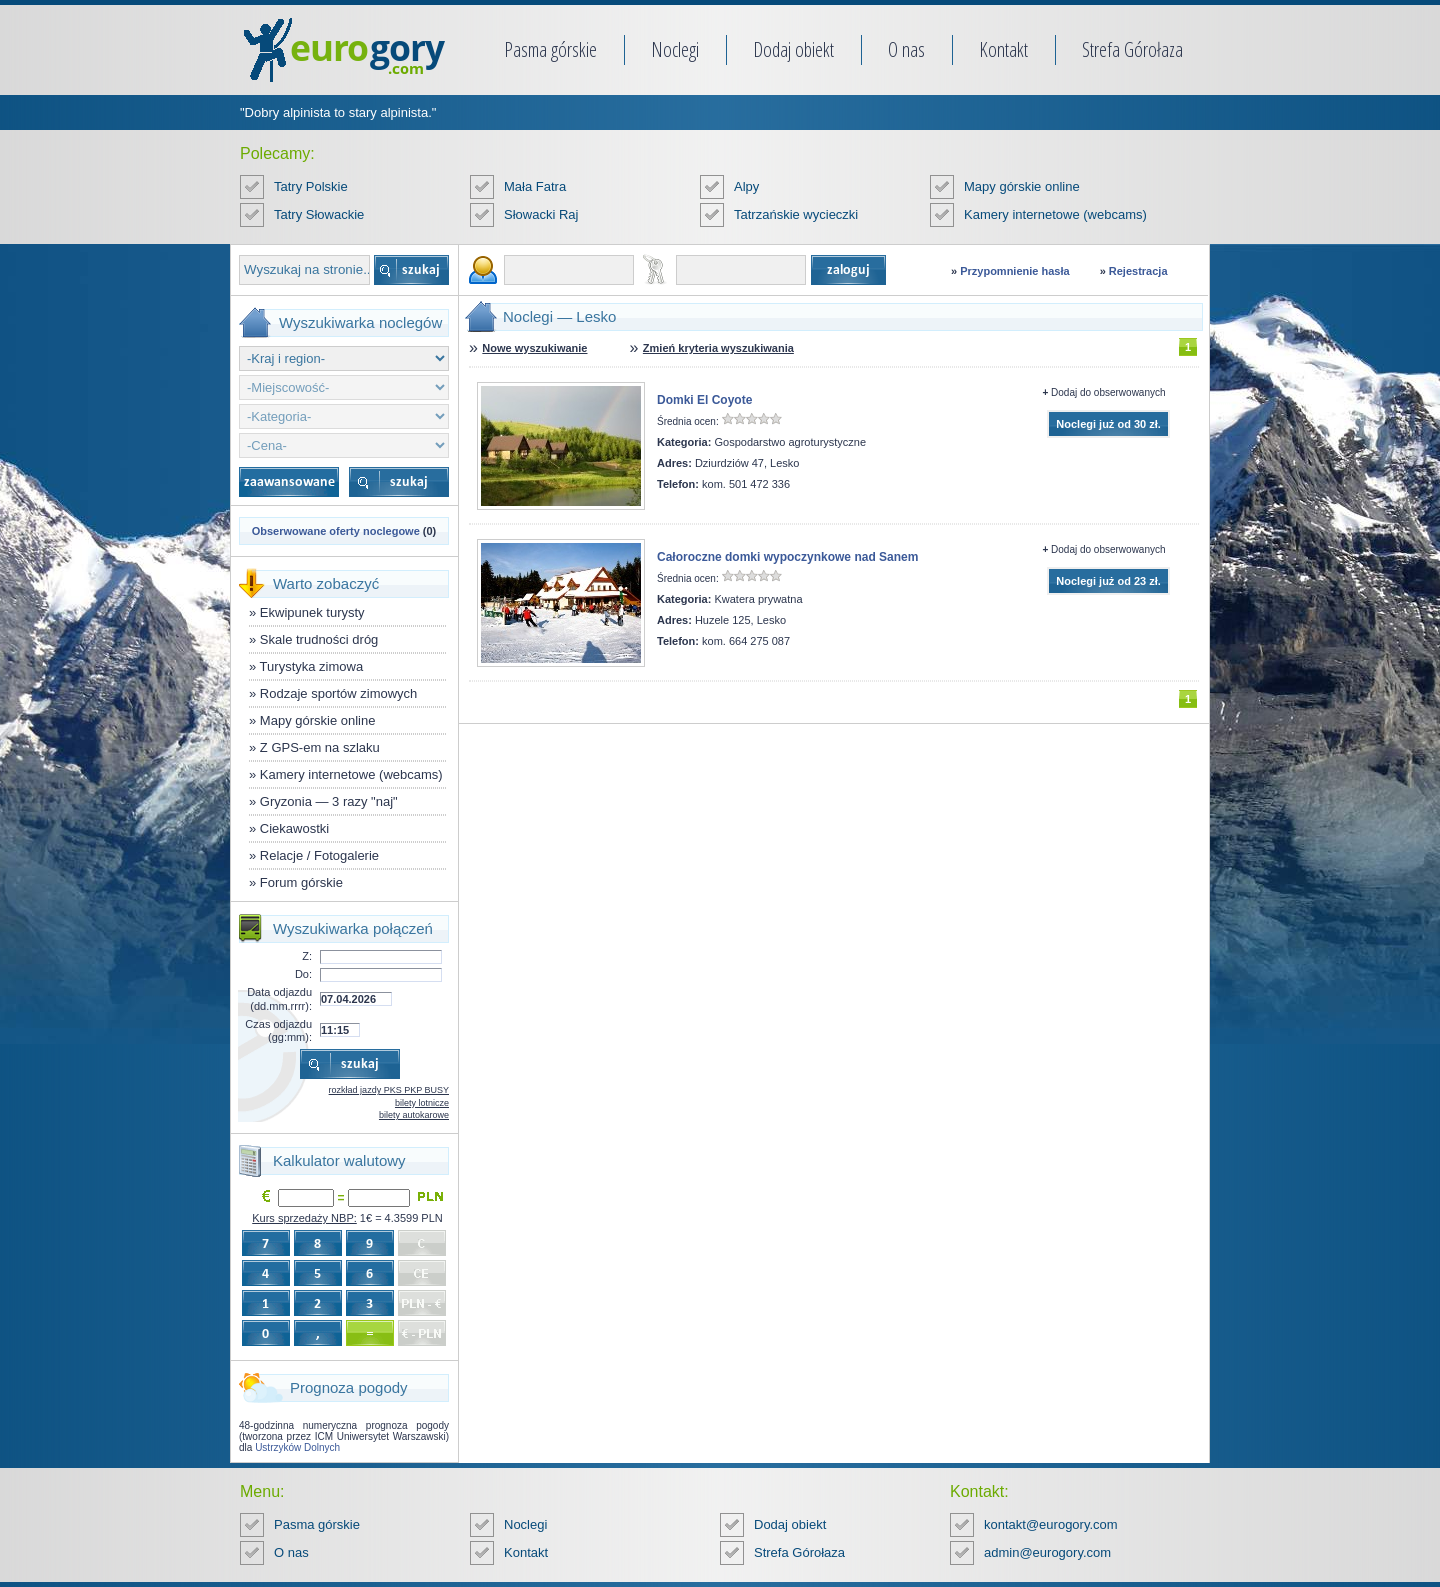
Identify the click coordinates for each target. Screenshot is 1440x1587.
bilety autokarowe (414, 1115)
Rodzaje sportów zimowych (339, 693)
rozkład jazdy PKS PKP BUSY (389, 1090)
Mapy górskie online (1022, 186)
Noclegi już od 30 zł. (1108, 424)
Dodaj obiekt (793, 49)
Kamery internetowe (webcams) (1055, 214)
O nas (906, 49)
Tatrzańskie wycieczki (796, 214)
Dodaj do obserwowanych (1108, 392)
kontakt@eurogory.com (1051, 1524)
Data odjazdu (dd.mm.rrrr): (279, 998)
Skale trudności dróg (319, 639)
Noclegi (675, 49)
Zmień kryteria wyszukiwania (718, 348)
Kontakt (1003, 49)
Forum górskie (301, 882)
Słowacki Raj (541, 214)
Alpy (746, 186)
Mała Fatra (535, 186)
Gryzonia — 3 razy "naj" (329, 801)
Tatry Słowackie (319, 214)
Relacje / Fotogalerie (319, 855)
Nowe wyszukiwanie (534, 348)
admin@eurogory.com (1047, 1552)
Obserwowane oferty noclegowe (336, 531)
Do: (303, 974)
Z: (307, 956)
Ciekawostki (294, 828)
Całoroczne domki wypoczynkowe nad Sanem (787, 557)
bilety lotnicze (422, 1103)
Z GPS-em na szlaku (320, 747)
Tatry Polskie (311, 186)
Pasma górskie (550, 49)
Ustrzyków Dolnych (297, 1447)
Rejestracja (1138, 271)
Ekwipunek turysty (312, 612)
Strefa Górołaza (1132, 49)
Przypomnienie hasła (1014, 271)
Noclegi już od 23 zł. (1108, 581)
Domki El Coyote (704, 400)
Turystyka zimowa (312, 666)
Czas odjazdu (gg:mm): (278, 1030)
